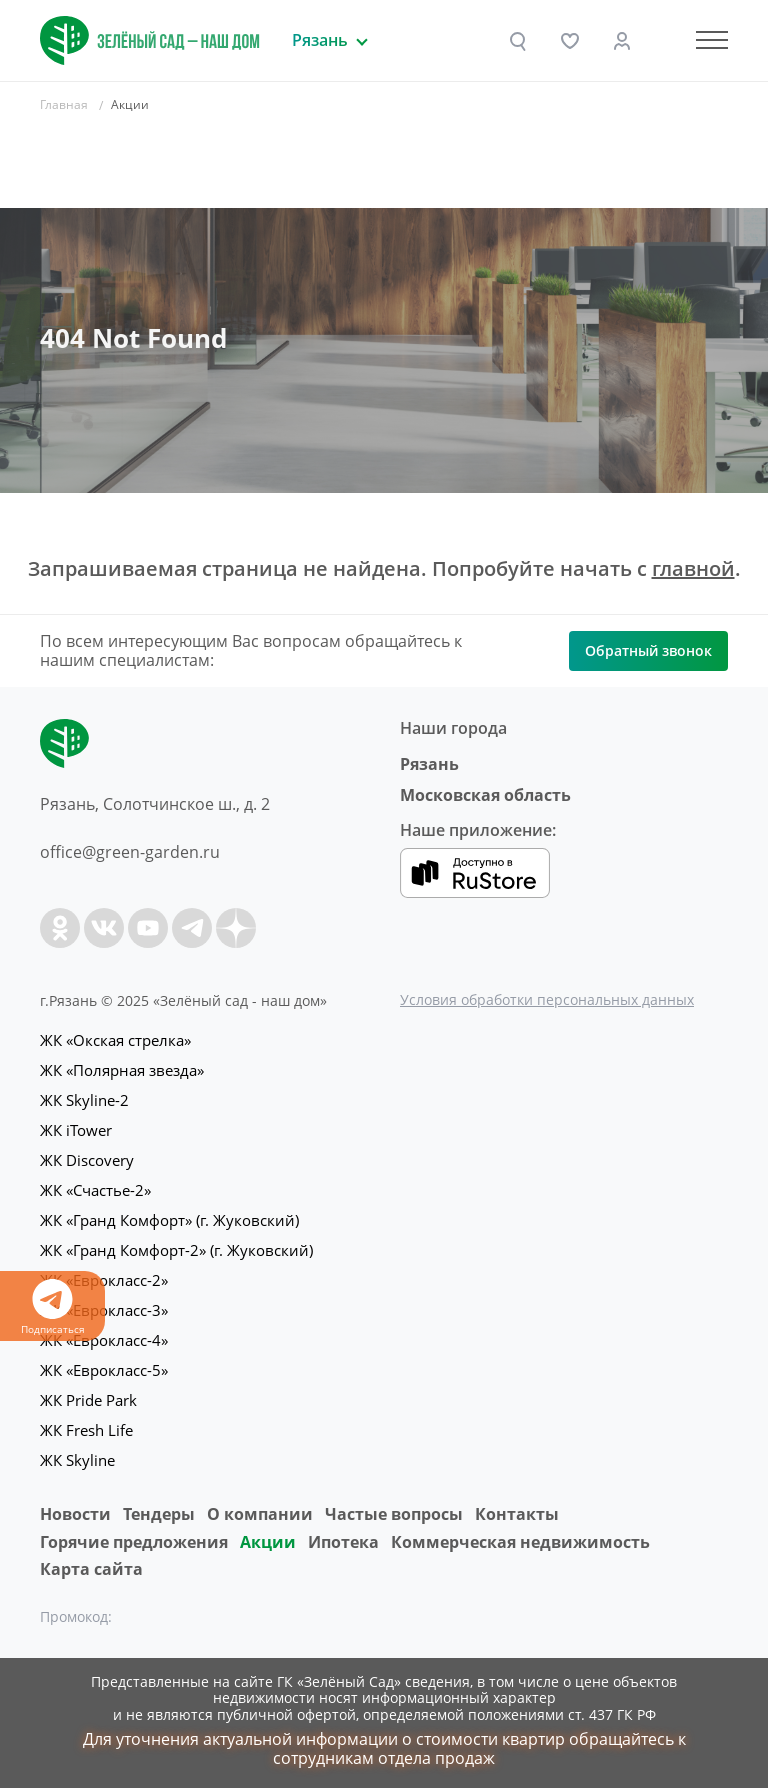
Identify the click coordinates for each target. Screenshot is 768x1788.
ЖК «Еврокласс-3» (104, 1310)
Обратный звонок (648, 650)
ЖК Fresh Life (86, 1430)
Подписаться (52, 1307)
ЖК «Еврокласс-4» (104, 1340)
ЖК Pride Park (88, 1400)
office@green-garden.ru (130, 852)
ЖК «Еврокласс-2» (104, 1280)
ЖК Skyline (77, 1460)
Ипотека (343, 1542)
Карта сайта (91, 1569)
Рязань (429, 764)
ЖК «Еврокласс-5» (104, 1370)
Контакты (517, 1514)
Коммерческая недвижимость (520, 1542)
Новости (75, 1514)
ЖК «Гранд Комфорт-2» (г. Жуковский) (176, 1250)
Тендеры (159, 1514)
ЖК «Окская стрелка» (115, 1040)
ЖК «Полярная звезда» (122, 1070)
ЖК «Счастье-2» (95, 1190)
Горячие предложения (134, 1542)
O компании (260, 1514)
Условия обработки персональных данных (547, 999)
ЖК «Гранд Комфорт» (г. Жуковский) (169, 1220)
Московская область (485, 795)
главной (693, 568)
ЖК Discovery (87, 1160)
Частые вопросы (394, 1514)
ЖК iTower (76, 1130)
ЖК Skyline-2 (84, 1100)
